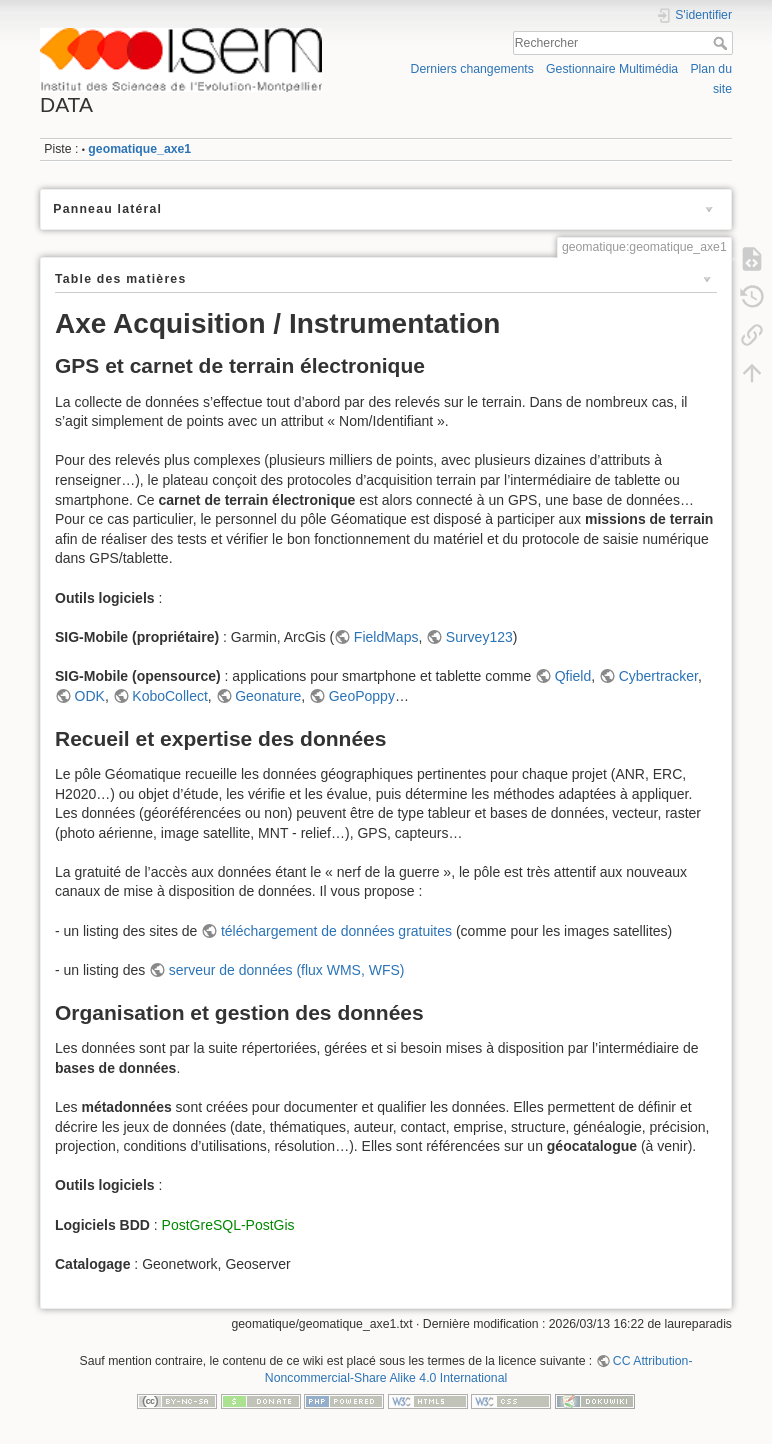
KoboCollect (170, 696)
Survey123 (479, 637)
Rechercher (722, 43)
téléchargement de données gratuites (336, 931)
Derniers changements (472, 69)
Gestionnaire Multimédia (612, 69)
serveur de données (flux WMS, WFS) (287, 970)
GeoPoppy (362, 696)
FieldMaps (386, 637)
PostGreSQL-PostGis (228, 1225)
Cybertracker (658, 676)
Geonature (268, 696)
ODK (90, 696)
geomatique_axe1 (139, 149)
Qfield (573, 676)
